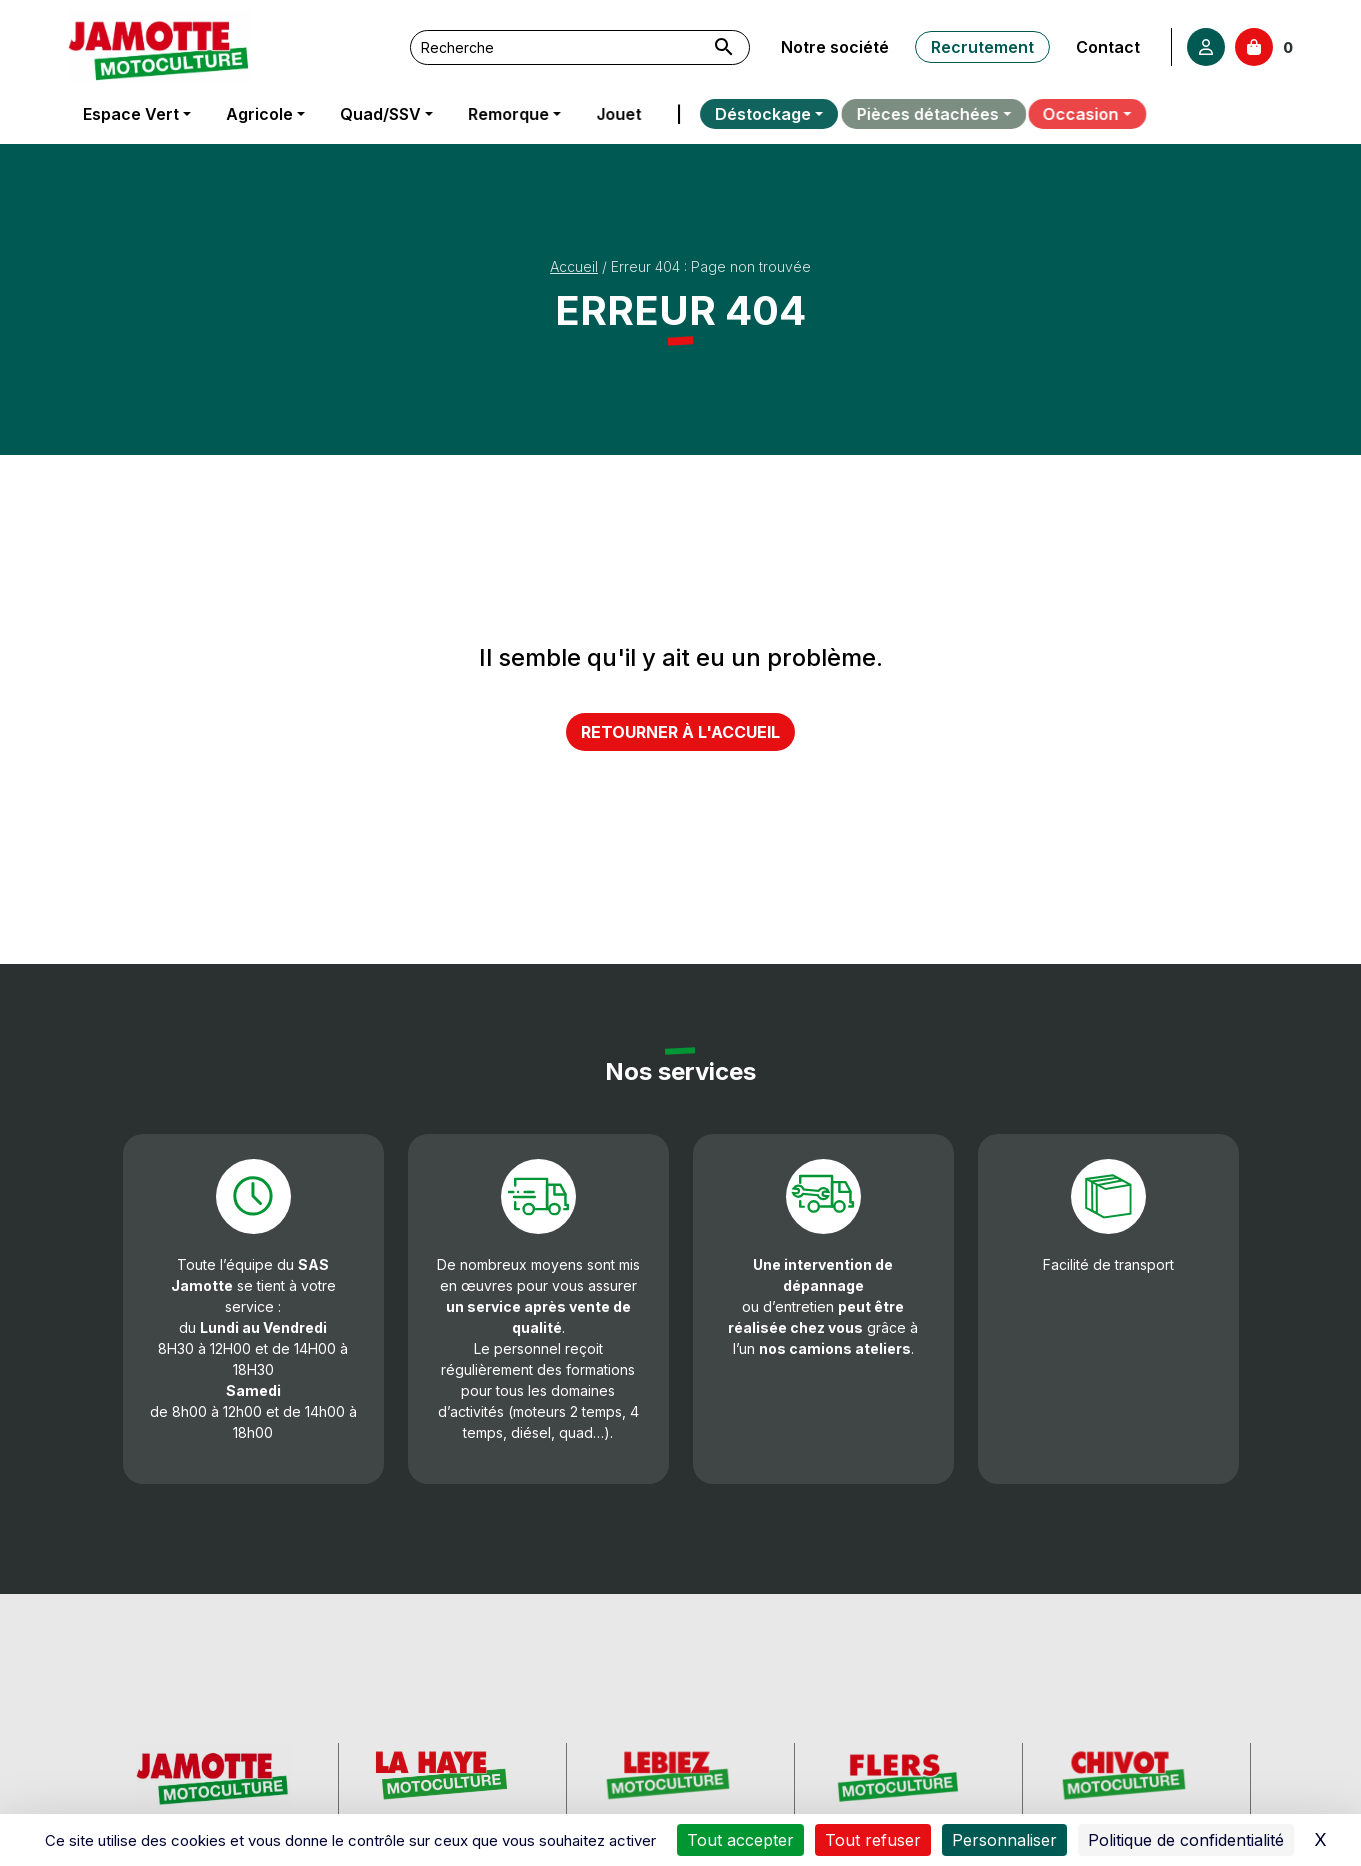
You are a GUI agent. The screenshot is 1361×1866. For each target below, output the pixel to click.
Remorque (506, 114)
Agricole (259, 114)
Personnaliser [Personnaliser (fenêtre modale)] (1004, 1840)
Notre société (835, 47)
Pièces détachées (904, 114)
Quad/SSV (379, 114)
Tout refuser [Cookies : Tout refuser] (873, 1840)
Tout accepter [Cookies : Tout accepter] (740, 1840)
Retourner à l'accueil (680, 732)
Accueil (574, 266)
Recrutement (981, 47)
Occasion (1058, 114)
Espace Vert (131, 114)
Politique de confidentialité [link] (1186, 1840)
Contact (1107, 47)
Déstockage (746, 114)
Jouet (613, 114)
